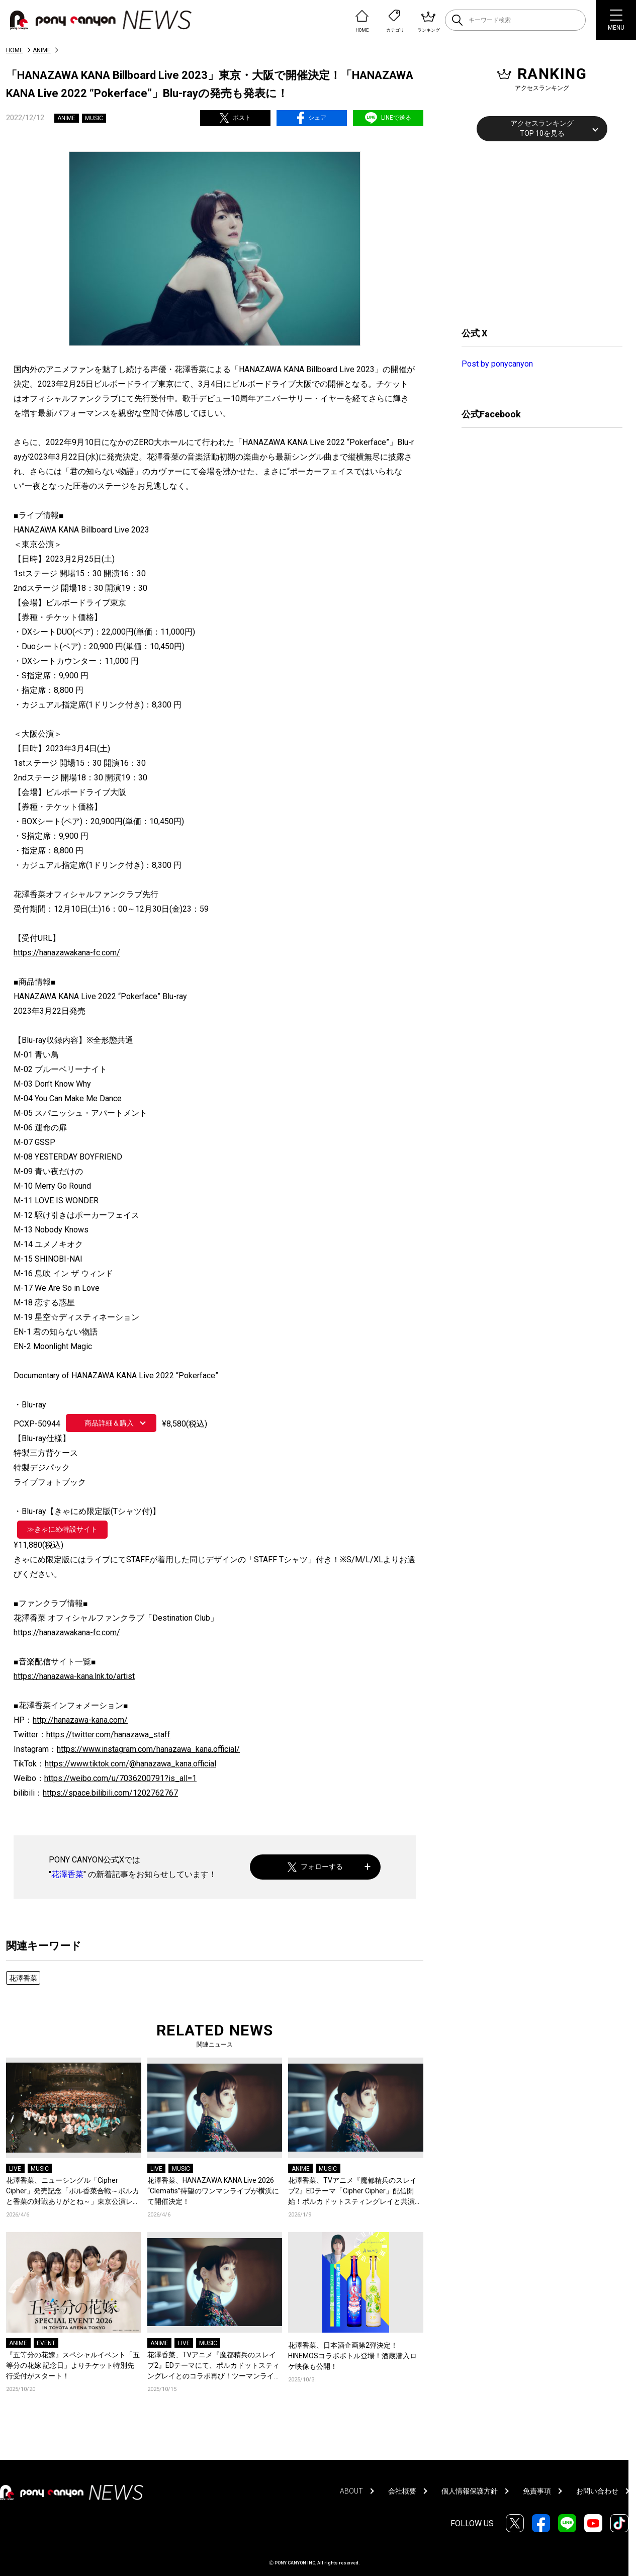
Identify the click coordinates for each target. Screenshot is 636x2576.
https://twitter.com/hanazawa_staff (108, 1734)
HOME (14, 50)
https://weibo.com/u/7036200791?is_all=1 (120, 1778)
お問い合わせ (597, 2491)
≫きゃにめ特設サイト (62, 1529)
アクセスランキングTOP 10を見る (542, 128)
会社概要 (402, 2491)
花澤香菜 (67, 1874)
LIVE (15, 2168)
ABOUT (351, 2491)
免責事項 (537, 2491)
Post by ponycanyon (497, 364)
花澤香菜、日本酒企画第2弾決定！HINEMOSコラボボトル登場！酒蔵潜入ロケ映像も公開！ (352, 2355)
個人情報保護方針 (469, 2491)
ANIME (42, 50)
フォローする (315, 1866)
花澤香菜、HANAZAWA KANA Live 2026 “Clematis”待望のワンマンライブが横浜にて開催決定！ (213, 2190)
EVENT (46, 2343)
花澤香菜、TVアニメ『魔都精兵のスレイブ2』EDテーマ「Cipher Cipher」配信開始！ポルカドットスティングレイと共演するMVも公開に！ (355, 2191)
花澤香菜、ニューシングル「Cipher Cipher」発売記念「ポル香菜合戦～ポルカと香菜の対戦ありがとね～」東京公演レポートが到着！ (73, 2191)
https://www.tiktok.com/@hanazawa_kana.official (130, 1763)
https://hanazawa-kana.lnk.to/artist (74, 1676)
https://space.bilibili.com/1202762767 (110, 1793)
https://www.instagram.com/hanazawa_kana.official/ (148, 1749)
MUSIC (94, 118)
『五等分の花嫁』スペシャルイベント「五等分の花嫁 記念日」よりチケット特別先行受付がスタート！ (73, 2365)
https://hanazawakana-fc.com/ (67, 952)
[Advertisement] (537, 233)
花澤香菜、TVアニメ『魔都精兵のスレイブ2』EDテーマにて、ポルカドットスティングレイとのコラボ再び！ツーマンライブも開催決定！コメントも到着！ (214, 2366)
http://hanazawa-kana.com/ (80, 1720)
